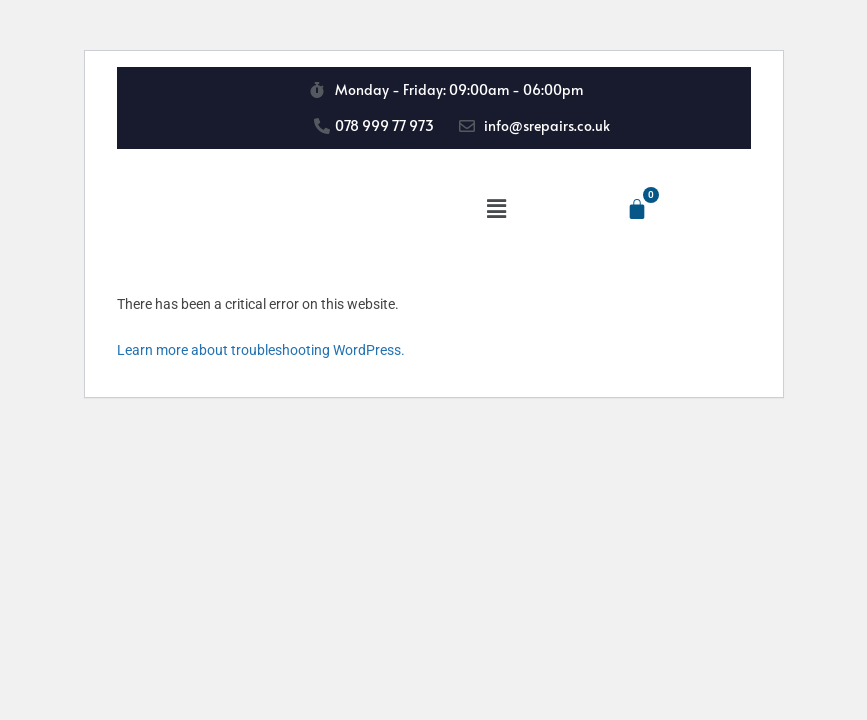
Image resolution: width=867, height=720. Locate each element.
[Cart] (637, 209)
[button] (497, 209)
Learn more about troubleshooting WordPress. (261, 350)
